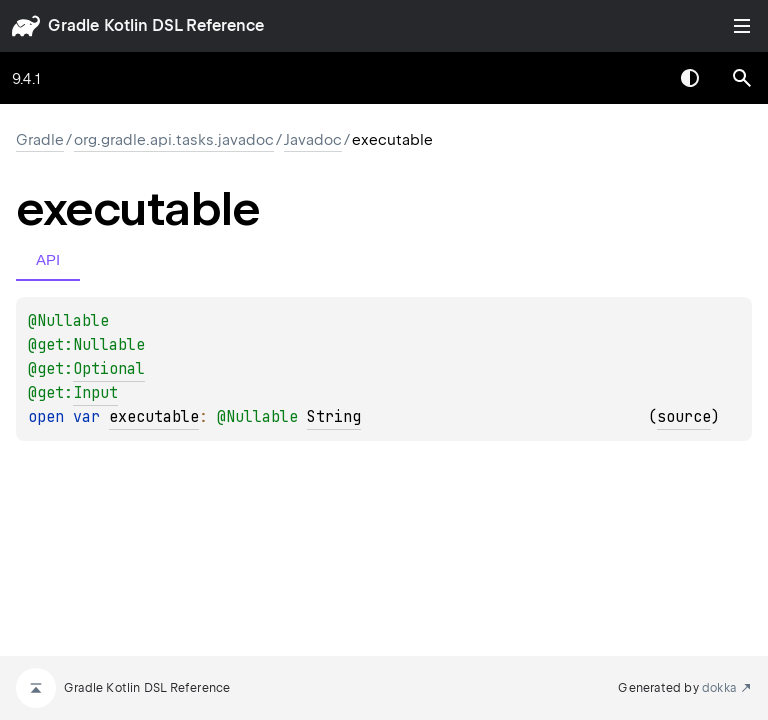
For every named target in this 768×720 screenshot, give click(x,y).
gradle (73, 25)
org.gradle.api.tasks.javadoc (174, 140)
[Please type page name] (742, 78)
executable (154, 417)
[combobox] (638, 78)
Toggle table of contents (742, 26)
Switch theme (690, 78)
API (48, 259)
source (684, 417)
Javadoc (313, 140)
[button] (742, 78)
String (334, 417)
